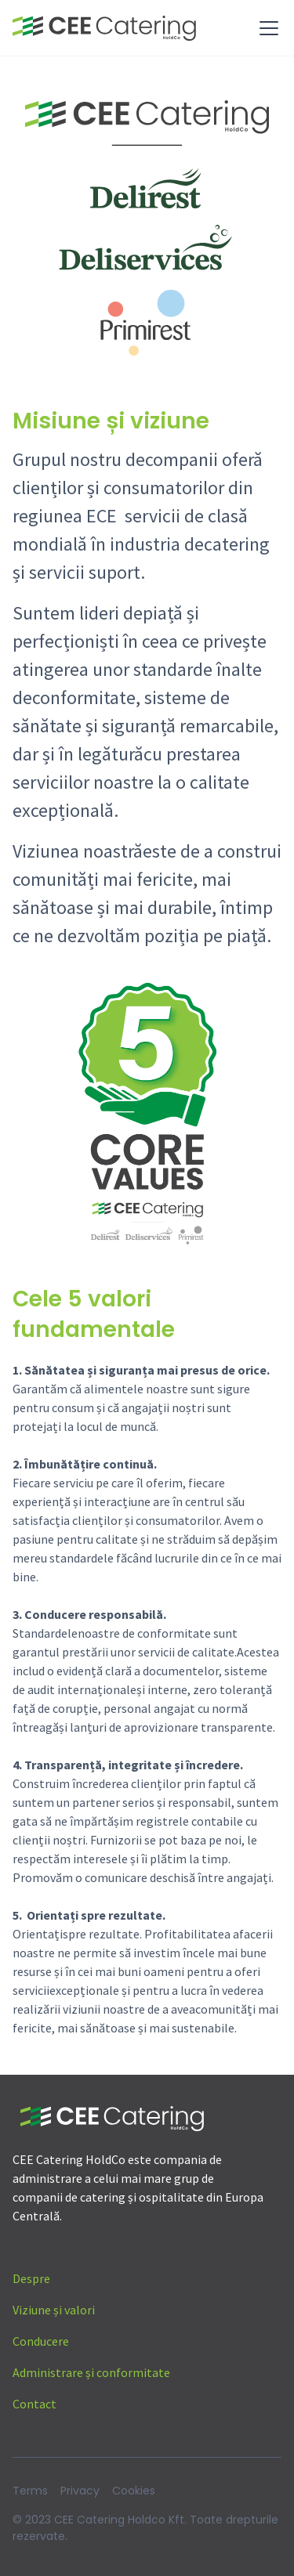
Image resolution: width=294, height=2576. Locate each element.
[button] (265, 28)
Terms (30, 2490)
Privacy (80, 2490)
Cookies (133, 2490)
